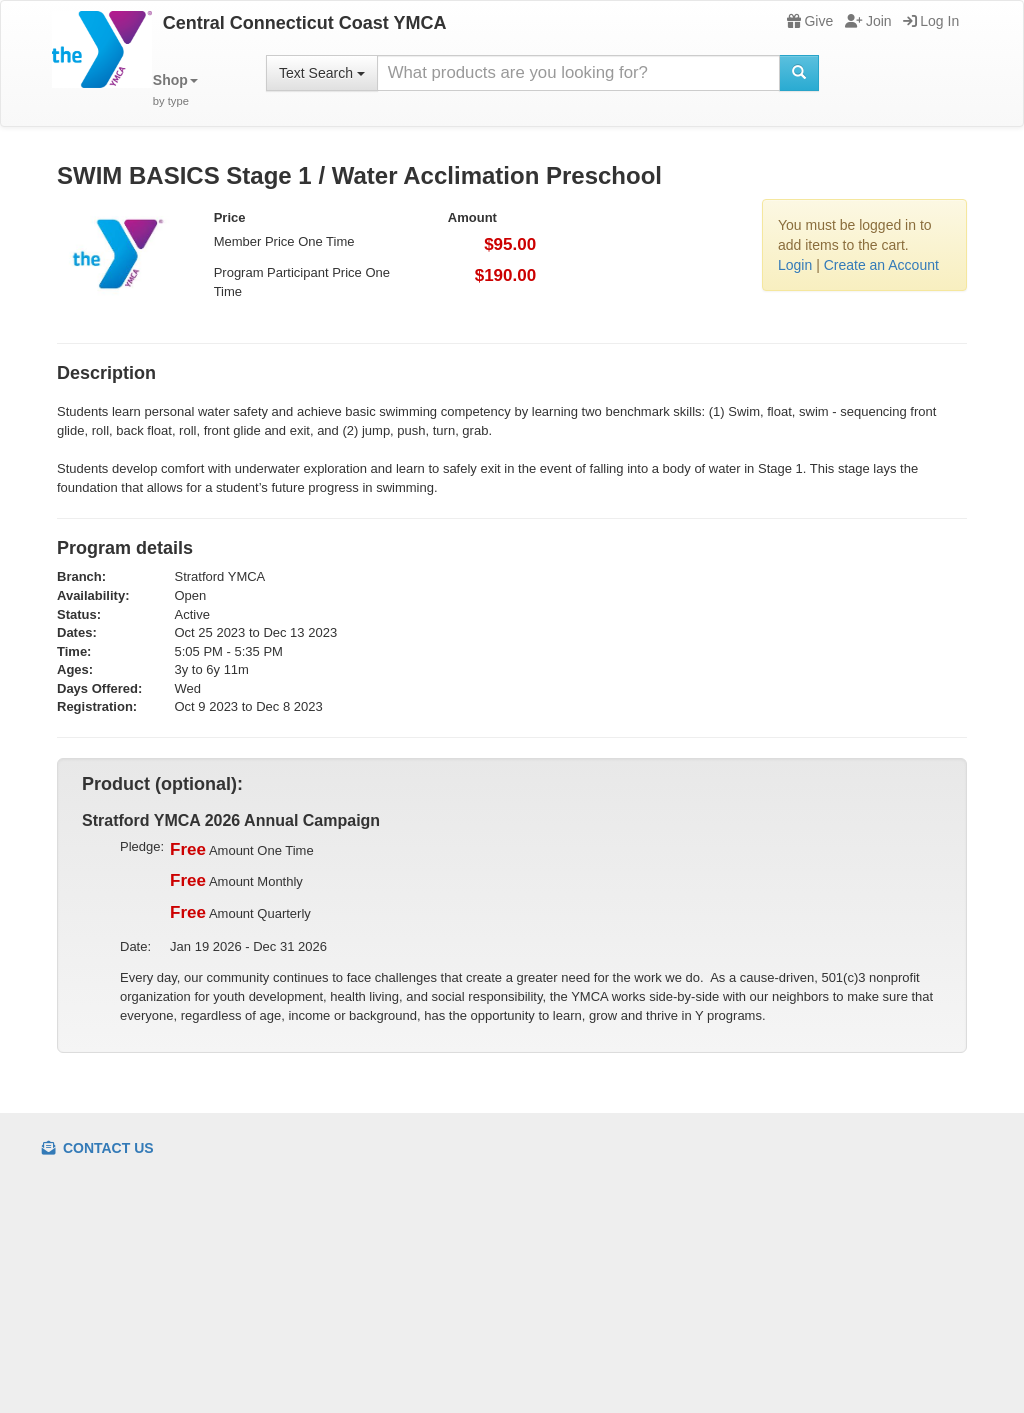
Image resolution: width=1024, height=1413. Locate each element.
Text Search (322, 73)
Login (795, 265)
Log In (931, 21)
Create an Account (881, 265)
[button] (175, 90)
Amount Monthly (236, 881)
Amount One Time (242, 850)
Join (868, 21)
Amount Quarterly (240, 913)
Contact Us (98, 1148)
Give (810, 21)
